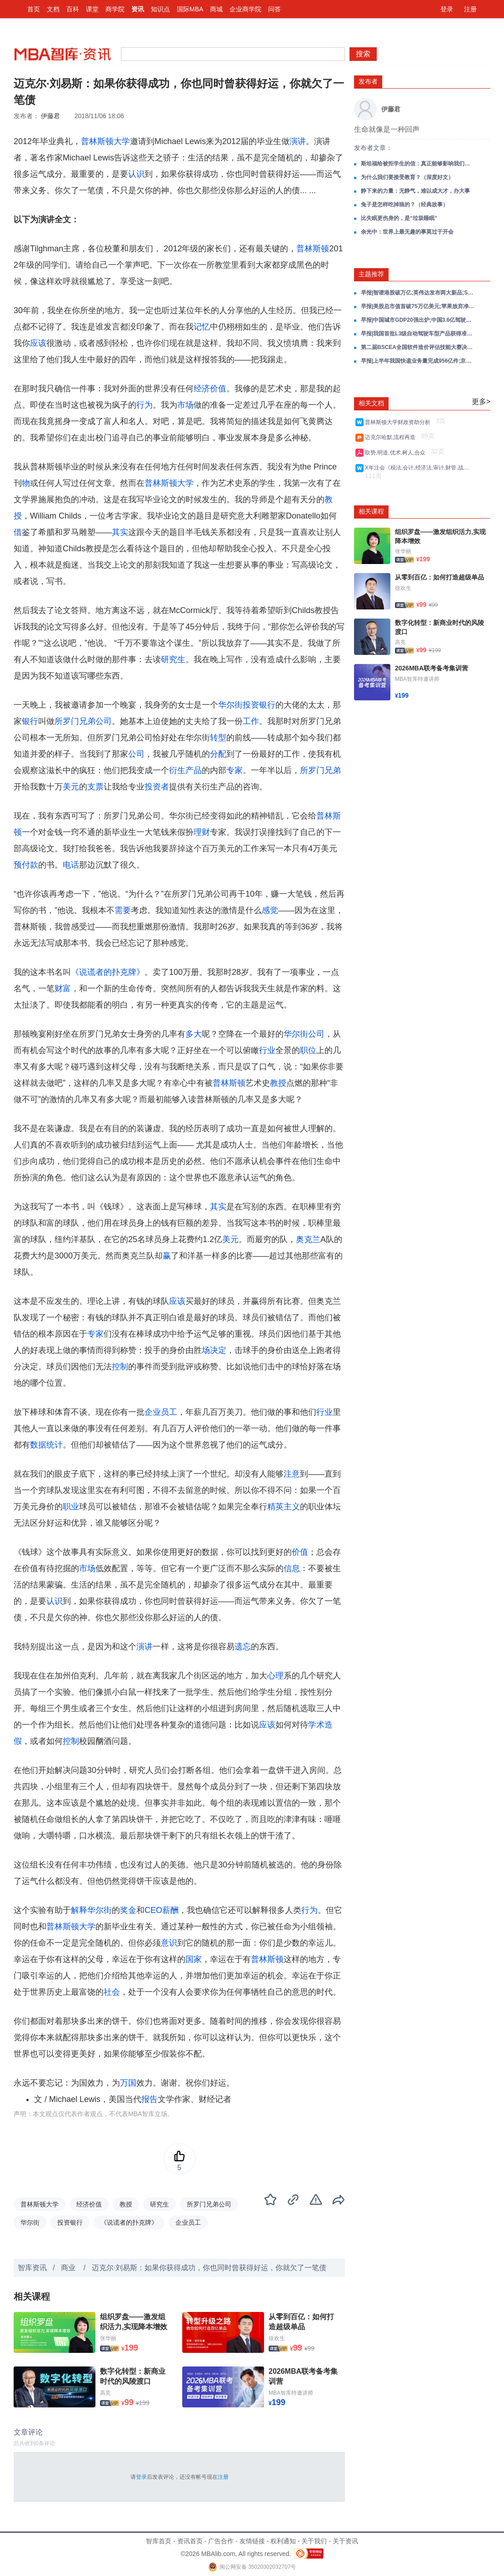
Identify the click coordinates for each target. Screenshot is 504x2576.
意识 (169, 1942)
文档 (53, 9)
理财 (202, 832)
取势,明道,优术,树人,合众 (397, 452)
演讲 (297, 141)
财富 (63, 988)
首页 (33, 9)
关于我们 (314, 2541)
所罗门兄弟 (320, 770)
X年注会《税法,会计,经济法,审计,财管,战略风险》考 (418, 467)
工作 (251, 721)
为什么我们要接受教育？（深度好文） (407, 177)
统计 (54, 1444)
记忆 (202, 326)
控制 (120, 1366)
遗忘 (243, 1646)
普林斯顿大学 (105, 141)
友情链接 (252, 2541)
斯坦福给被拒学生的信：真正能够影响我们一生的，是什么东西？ (417, 163)
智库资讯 (32, 2267)
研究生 (173, 659)
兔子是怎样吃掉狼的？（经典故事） (404, 204)
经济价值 (210, 388)
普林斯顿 (312, 248)
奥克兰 (308, 1239)
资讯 (137, 9)
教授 (278, 1083)
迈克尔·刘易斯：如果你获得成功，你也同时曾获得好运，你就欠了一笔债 (209, 2267)
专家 (234, 770)
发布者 (368, 81)
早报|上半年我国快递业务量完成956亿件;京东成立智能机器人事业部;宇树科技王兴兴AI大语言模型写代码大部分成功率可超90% (417, 361)
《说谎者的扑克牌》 (108, 972)
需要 (123, 910)
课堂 (92, 9)
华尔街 (230, 704)
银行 (30, 721)
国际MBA (190, 9)
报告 (149, 2099)
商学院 (115, 9)
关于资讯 (345, 2541)
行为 (144, 404)
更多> (481, 401)
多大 (193, 1033)
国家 (193, 1959)
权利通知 (283, 2541)
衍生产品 (185, 770)
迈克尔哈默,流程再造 (392, 437)
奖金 (128, 1910)
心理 (275, 1675)
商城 (216, 9)
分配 (218, 754)
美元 (71, 786)
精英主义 (283, 1506)
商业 (69, 2267)
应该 (38, 343)
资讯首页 (190, 2541)
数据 (38, 1444)
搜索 (363, 54)
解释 (79, 1910)
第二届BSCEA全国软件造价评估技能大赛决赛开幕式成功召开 (417, 347)
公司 (136, 754)
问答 (274, 9)
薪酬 (170, 1910)
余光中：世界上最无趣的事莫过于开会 (407, 232)
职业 (71, 1506)
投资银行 (259, 704)
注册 (470, 9)
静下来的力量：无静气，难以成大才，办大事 (415, 191)
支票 (95, 786)
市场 (185, 404)
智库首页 (158, 2541)
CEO (153, 1910)
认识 (136, 174)
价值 (300, 1552)
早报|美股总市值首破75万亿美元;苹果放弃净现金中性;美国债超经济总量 (417, 306)
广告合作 (221, 2541)
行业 (267, 1050)
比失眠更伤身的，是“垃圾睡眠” (399, 218)
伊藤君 (50, 116)
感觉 (270, 910)
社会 (112, 1992)
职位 (308, 1050)
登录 (446, 9)
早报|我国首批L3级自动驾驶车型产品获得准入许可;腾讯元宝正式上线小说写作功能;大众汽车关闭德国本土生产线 (417, 333)
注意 (292, 1473)
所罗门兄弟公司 (83, 721)
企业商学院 (245, 9)
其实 (120, 532)
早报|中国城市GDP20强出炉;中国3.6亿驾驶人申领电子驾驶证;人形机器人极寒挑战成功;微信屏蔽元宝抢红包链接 (417, 320)
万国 (128, 2082)
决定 (218, 1350)
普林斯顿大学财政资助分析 (399, 422)
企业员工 (161, 1412)
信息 (292, 1568)
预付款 (26, 864)
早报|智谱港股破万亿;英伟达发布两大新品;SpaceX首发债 (417, 293)
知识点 (160, 9)
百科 (72, 9)
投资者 (157, 786)
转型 (218, 737)
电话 (71, 864)
